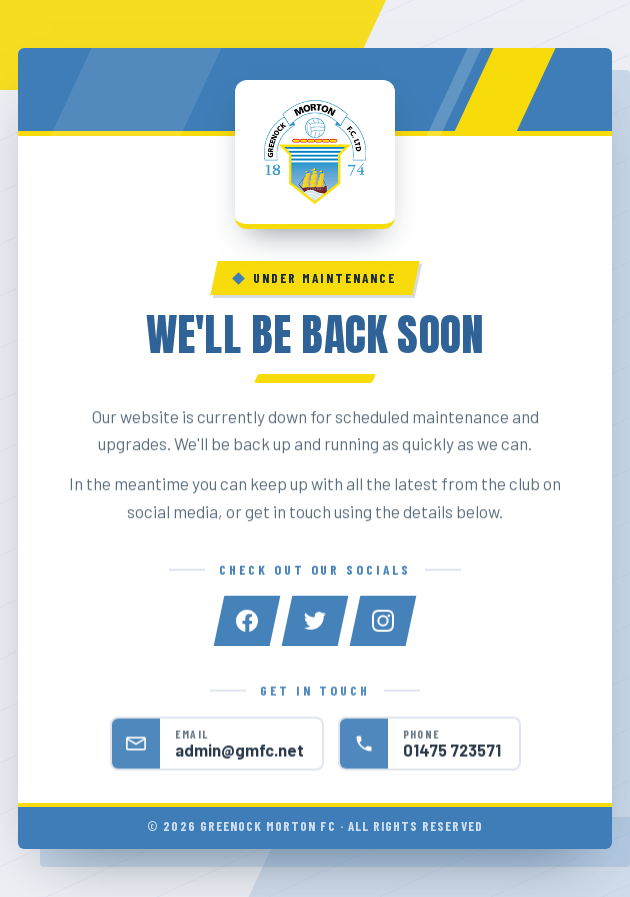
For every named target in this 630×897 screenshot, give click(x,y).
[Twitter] (315, 622)
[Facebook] (247, 622)
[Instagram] (383, 622)
